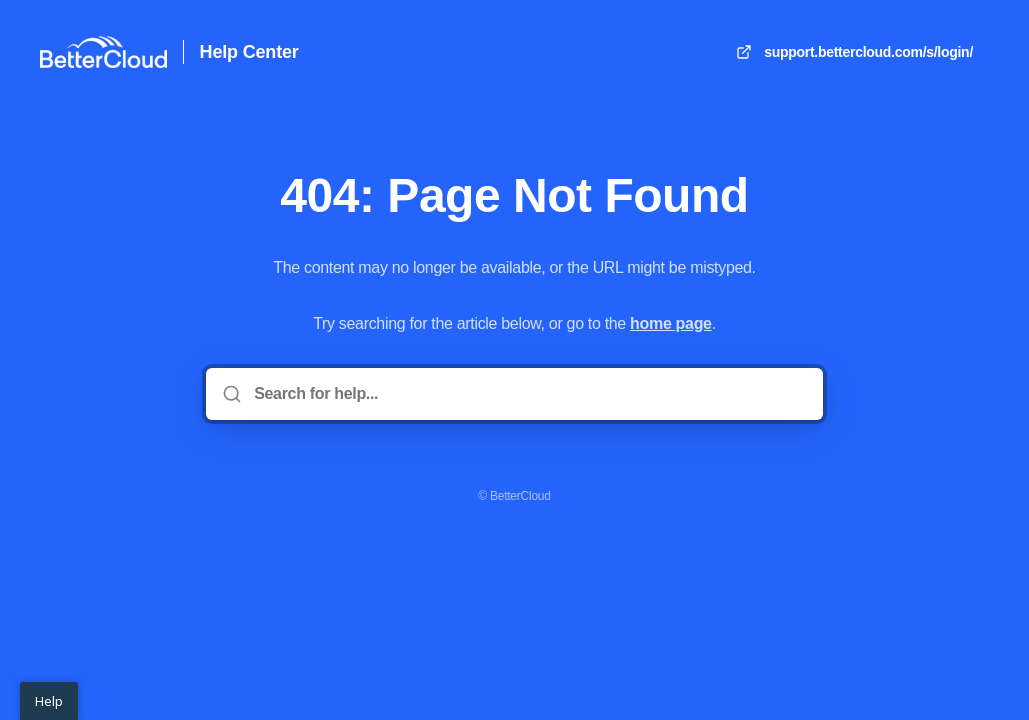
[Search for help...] (528, 394)
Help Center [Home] (249, 52)
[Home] (103, 52)
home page (671, 323)
